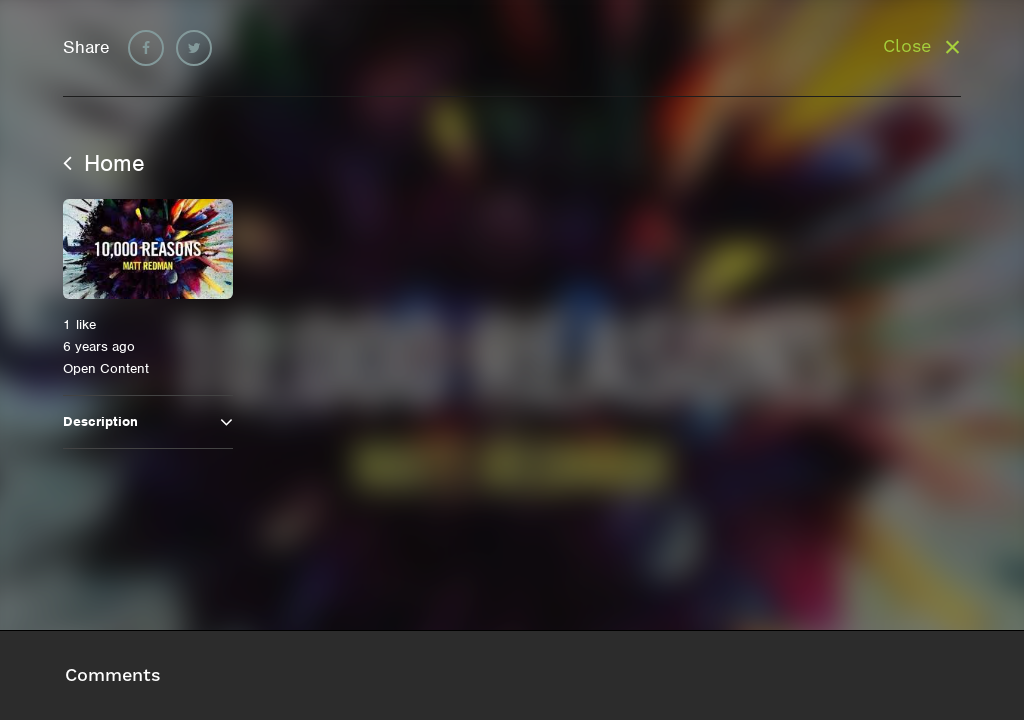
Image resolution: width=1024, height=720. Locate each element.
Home (104, 163)
